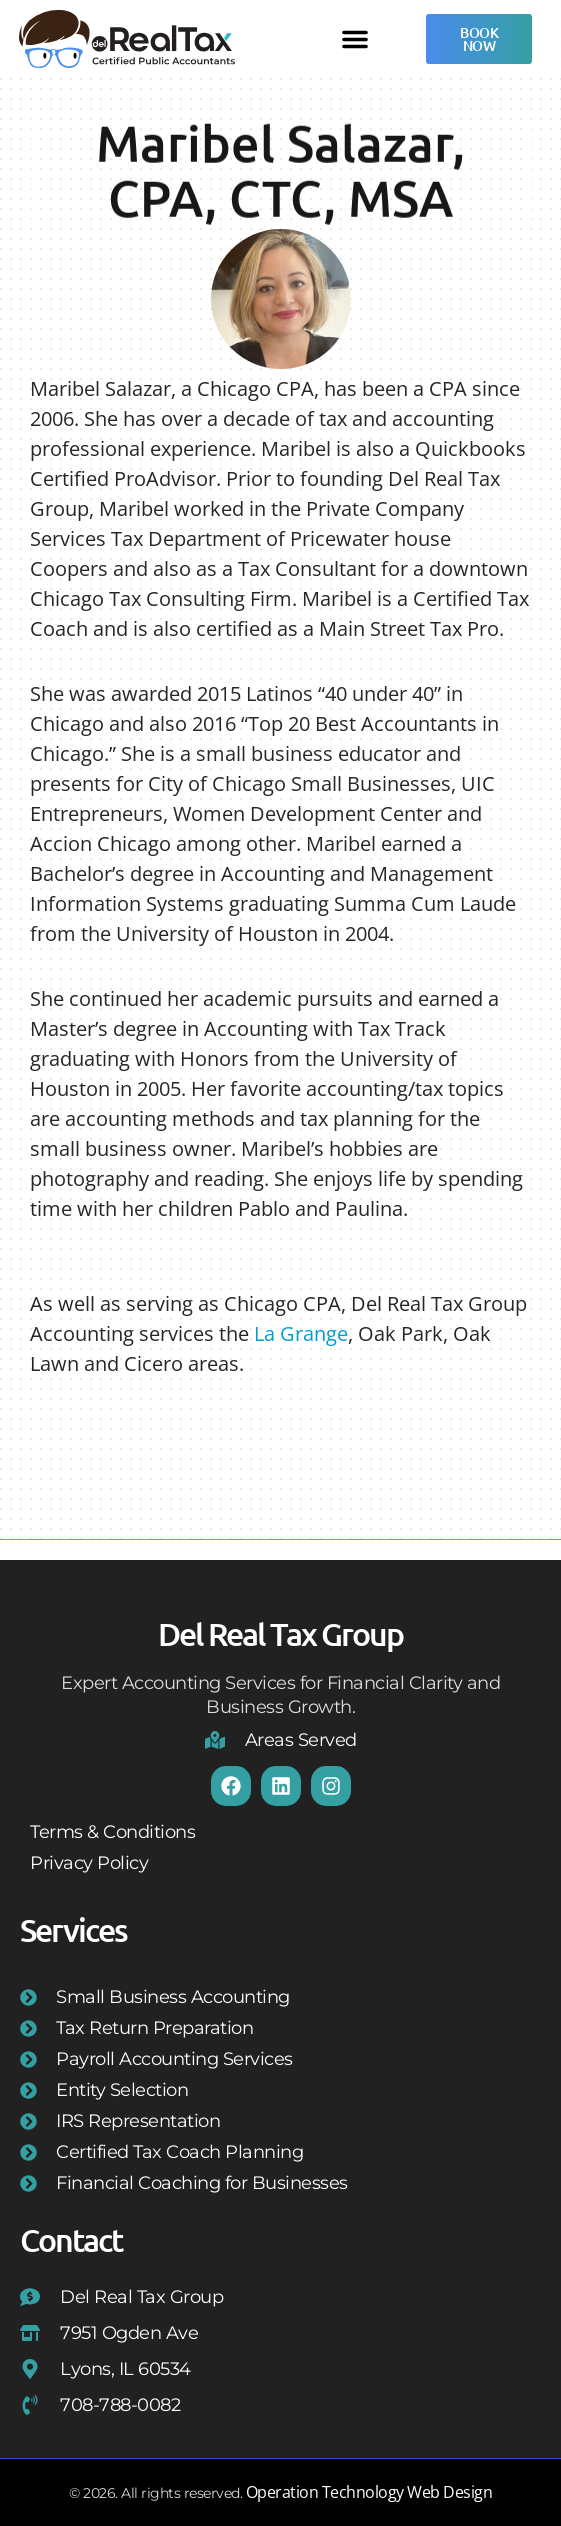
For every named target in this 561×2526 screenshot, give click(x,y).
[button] (355, 39)
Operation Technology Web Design (369, 2492)
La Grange (301, 1333)
